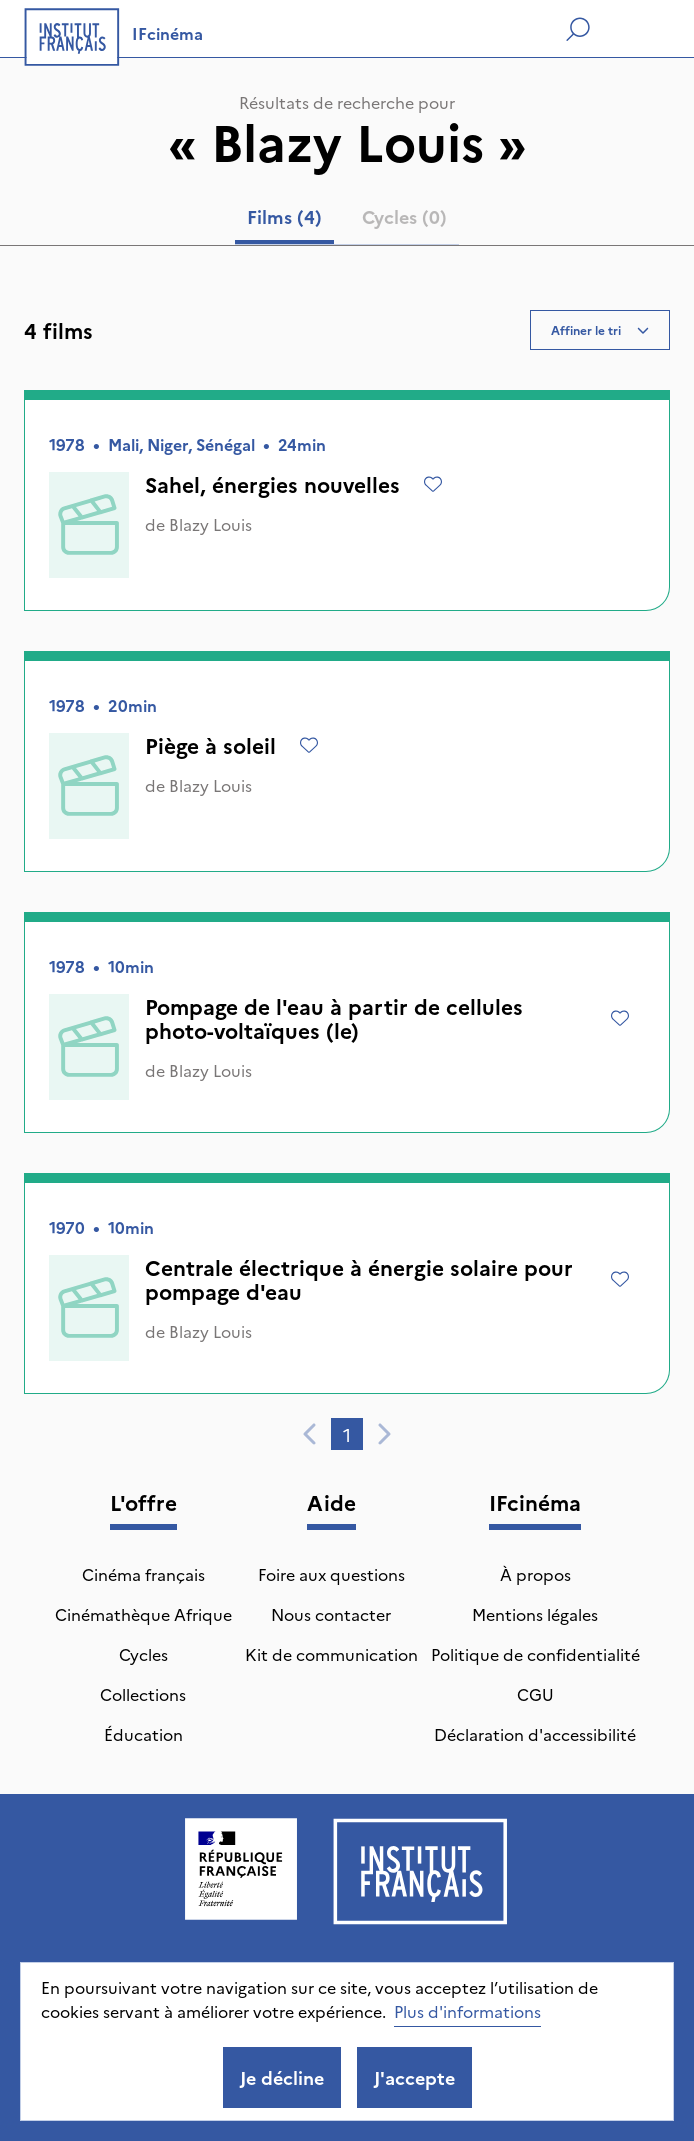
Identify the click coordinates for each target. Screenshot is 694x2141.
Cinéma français (143, 1574)
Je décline (282, 2077)
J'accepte (414, 2077)
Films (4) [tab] (284, 216)
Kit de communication (331, 1654)
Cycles (143, 1654)
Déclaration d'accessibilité (535, 1734)
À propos (535, 1574)
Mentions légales (535, 1614)
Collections (143, 1694)
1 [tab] (347, 1434)
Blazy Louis (210, 524)
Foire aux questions (331, 1574)
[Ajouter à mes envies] (433, 484)
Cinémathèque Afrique (143, 1614)
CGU (535, 1694)
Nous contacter (331, 1614)
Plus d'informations (467, 2011)
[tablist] (347, 221)
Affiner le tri (600, 329)
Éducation (143, 1734)
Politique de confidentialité (535, 1654)
